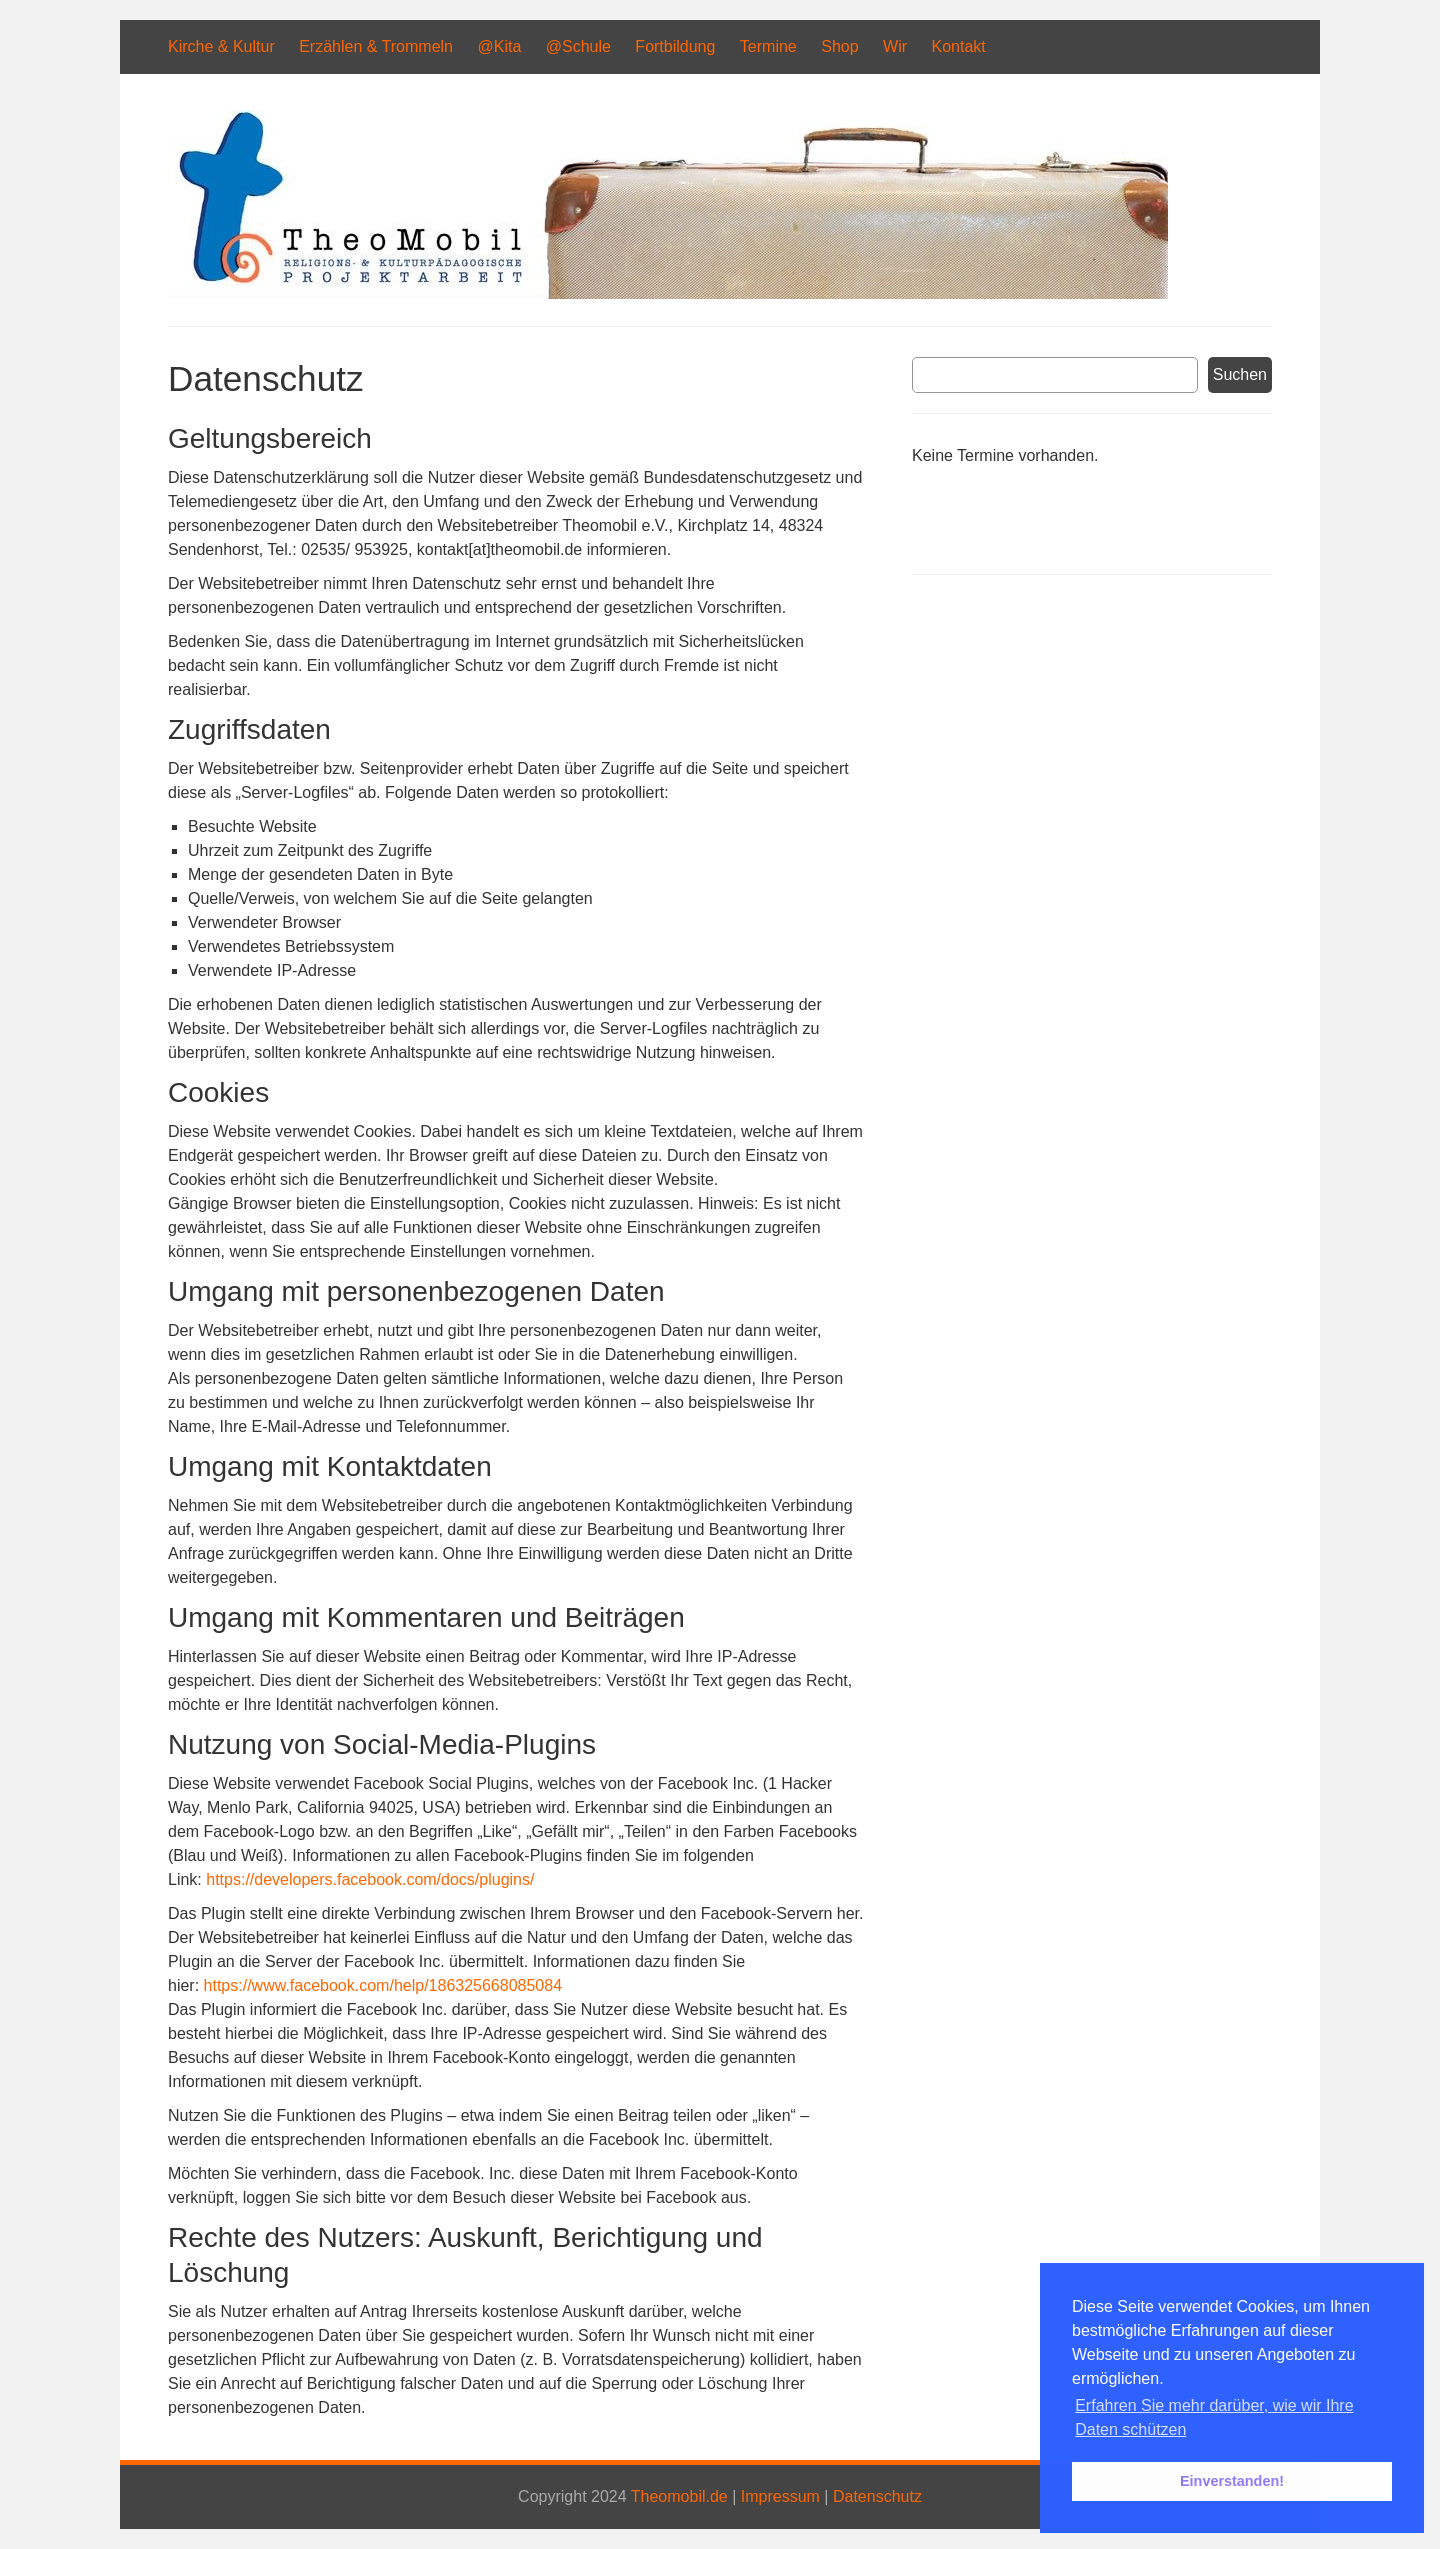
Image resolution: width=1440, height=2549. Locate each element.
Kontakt (958, 46)
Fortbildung (675, 46)
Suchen (1240, 374)
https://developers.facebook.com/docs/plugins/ (370, 1879)
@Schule (578, 46)
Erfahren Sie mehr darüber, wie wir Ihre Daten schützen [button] (1214, 2417)
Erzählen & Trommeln (376, 46)
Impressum (780, 2496)
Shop (839, 46)
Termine (768, 46)
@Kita (499, 46)
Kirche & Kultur (221, 46)
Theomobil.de (679, 2496)
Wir (895, 46)
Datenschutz (877, 2496)
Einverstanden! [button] (1232, 2481)
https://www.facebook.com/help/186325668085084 (383, 1985)
